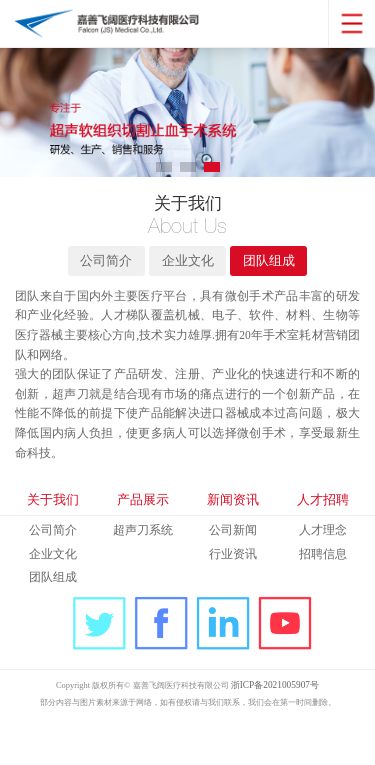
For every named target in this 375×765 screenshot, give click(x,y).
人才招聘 (323, 541)
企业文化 (188, 275)
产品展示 (143, 541)
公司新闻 (233, 573)
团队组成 (276, 275)
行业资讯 (233, 596)
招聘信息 (323, 596)
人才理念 (323, 573)
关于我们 (53, 541)
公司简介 (99, 275)
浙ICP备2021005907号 (285, 730)
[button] (164, 172)
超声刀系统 (143, 573)
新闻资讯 (233, 541)
